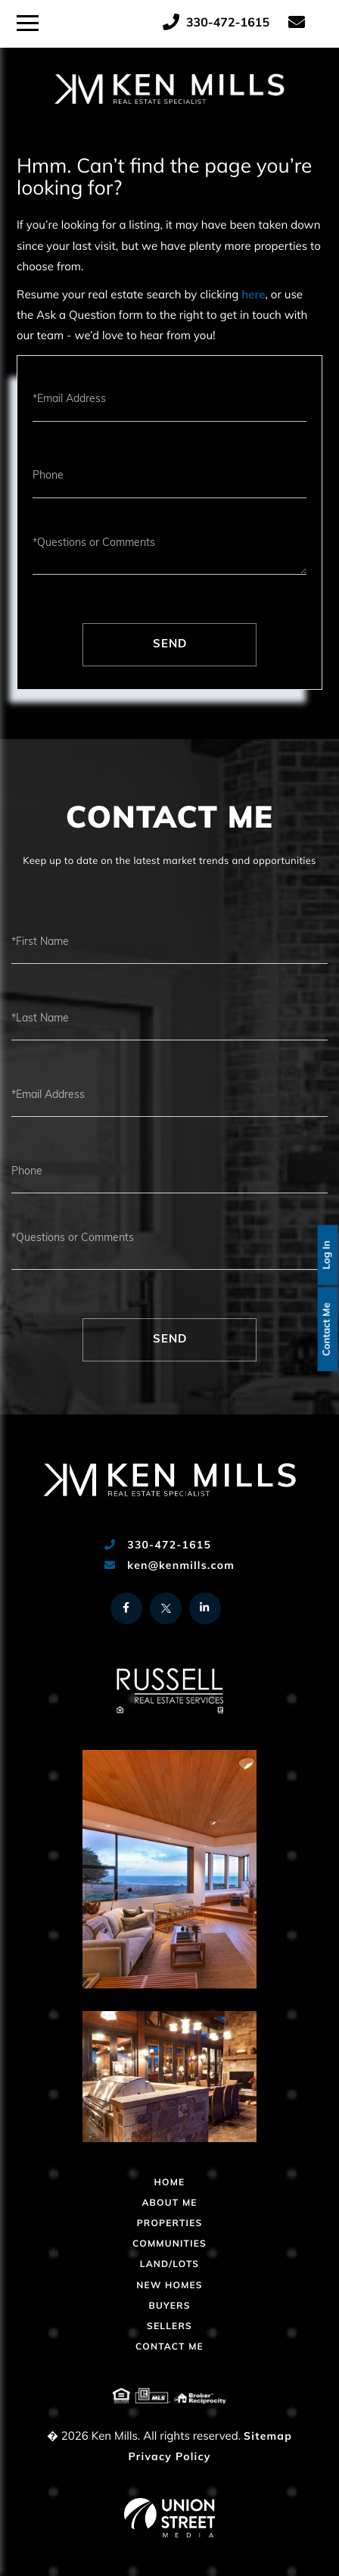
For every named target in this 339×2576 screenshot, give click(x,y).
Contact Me (328, 1329)
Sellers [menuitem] (169, 2326)
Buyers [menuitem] (169, 2306)
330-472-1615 (216, 22)
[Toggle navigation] (28, 21)
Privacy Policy (169, 2457)
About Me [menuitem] (169, 2203)
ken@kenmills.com (169, 1566)
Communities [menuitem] (169, 2244)
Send (170, 644)
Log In (328, 1254)
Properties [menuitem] (170, 2223)
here (253, 295)
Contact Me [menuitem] (169, 2347)
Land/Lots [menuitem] (169, 2264)
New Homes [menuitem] (169, 2286)
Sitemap (268, 2437)
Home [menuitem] (169, 2183)
